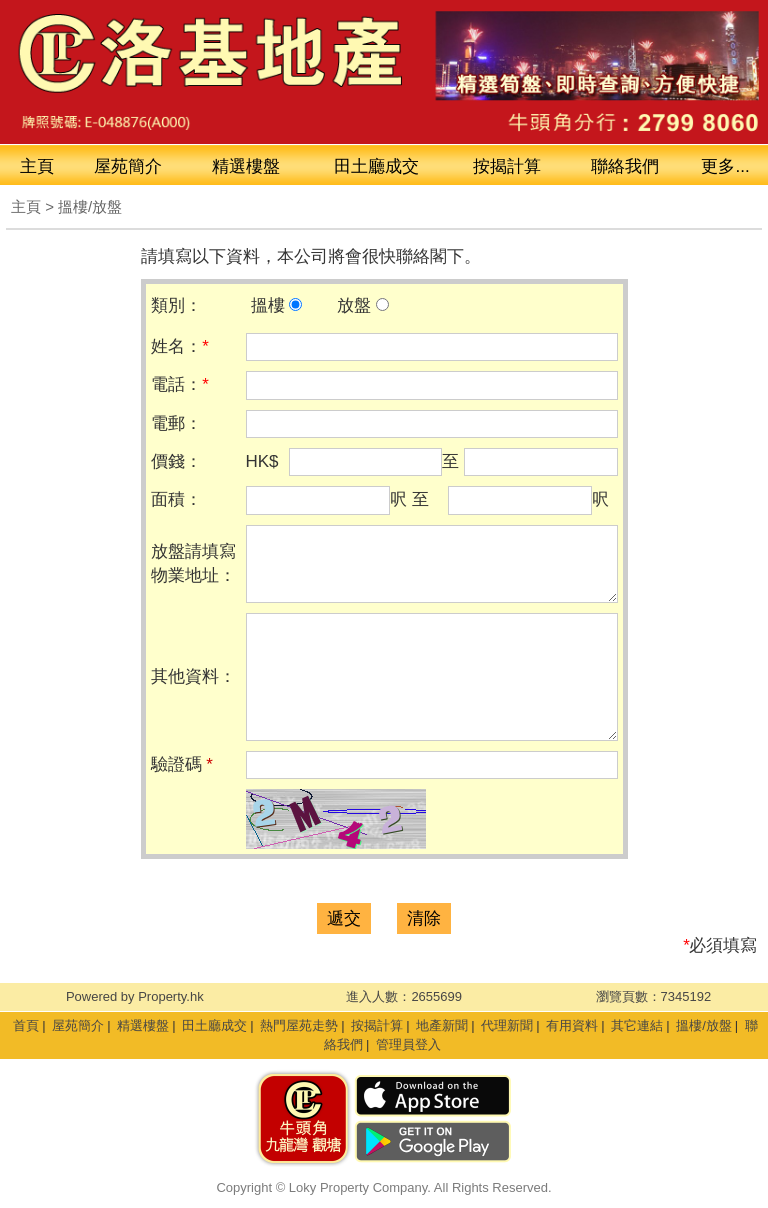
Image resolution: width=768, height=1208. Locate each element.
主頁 (37, 166)
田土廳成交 (214, 1025)
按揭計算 (507, 166)
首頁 (26, 1025)
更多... (725, 166)
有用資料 (572, 1025)
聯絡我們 (625, 166)
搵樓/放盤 (704, 1025)
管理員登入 (408, 1044)
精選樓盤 (246, 166)
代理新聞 (507, 1025)
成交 (376, 166)
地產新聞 (442, 1025)
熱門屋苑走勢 (299, 1025)
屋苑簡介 (128, 166)
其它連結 (637, 1025)
